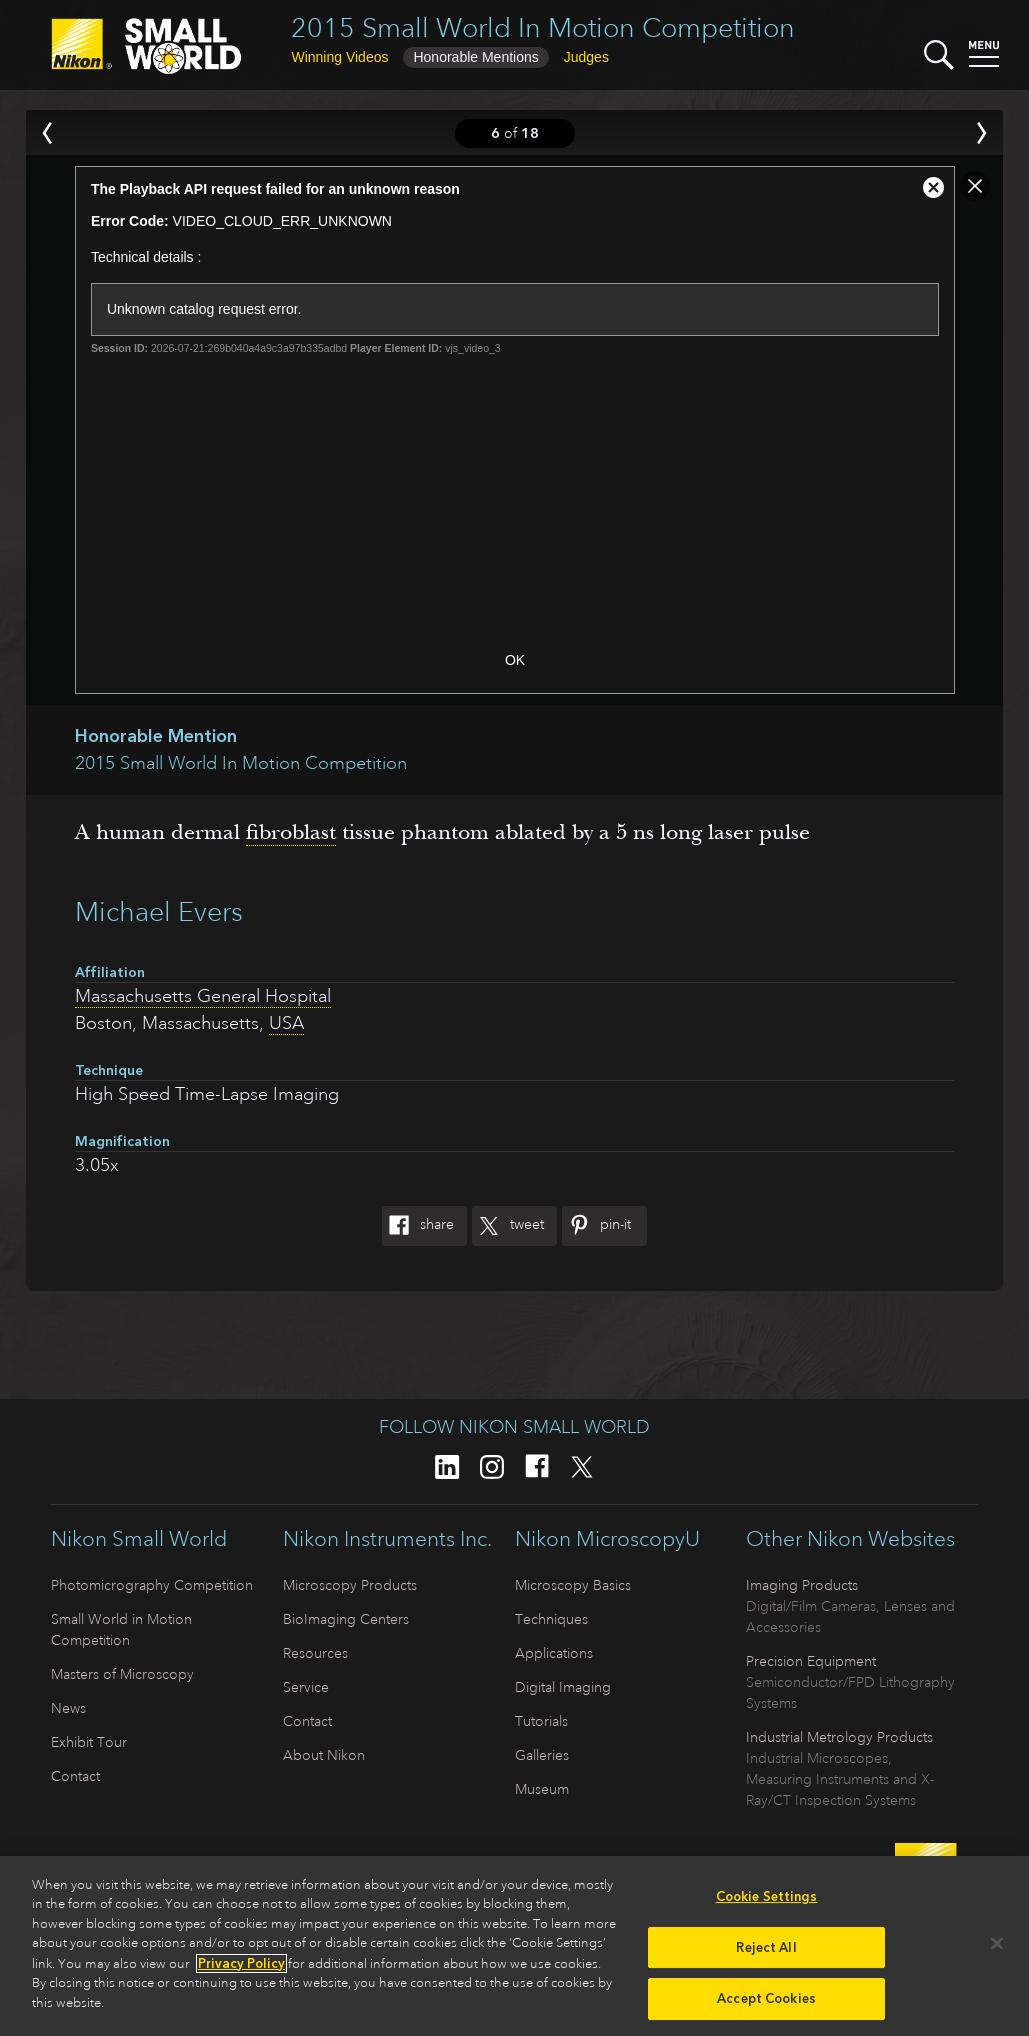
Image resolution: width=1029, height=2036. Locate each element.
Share (418, 1226)
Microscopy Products (350, 1585)
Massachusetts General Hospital (203, 996)
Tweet (508, 1226)
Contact (75, 1776)
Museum (542, 1789)
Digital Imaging (563, 1687)
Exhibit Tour (89, 1742)
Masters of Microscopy (122, 1674)
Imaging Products (802, 1585)
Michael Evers (159, 911)
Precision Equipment (811, 1661)
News (68, 1708)
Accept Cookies (766, 2005)
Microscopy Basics (573, 1585)
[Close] (997, 1950)
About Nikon (324, 1755)
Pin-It (596, 1226)
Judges (586, 57)
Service (306, 1687)
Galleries (542, 1755)
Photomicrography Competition (152, 1585)
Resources (315, 1653)
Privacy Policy (241, 1970)
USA (286, 1023)
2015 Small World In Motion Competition (543, 27)
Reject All (766, 1954)
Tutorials (541, 1721)
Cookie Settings (767, 1903)
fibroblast (291, 832)
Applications (554, 1653)
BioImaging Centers (346, 1619)
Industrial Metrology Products (839, 1737)
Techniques (551, 1619)
